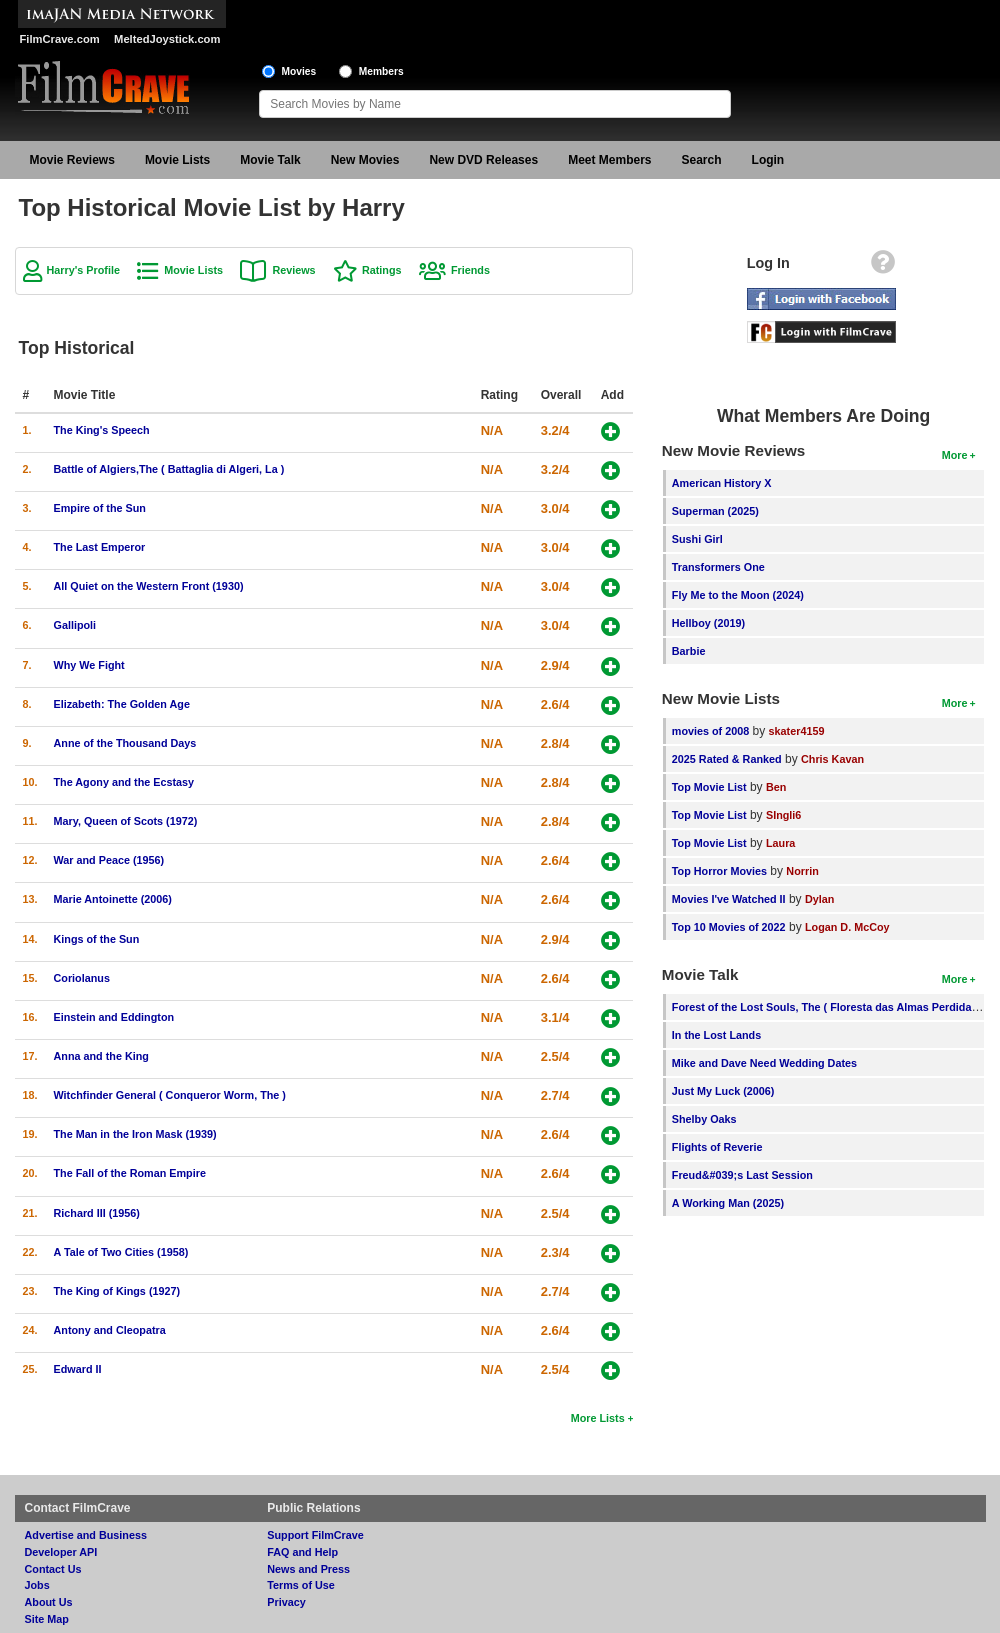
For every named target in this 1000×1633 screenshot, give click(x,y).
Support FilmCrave (315, 1535)
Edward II (78, 1369)
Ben (776, 787)
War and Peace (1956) (109, 860)
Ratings (382, 270)
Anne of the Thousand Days (125, 743)
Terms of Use (301, 1585)
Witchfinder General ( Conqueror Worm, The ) (170, 1095)
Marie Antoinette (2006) (113, 899)
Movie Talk (270, 160)
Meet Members (609, 160)
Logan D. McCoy (847, 927)
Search (702, 160)
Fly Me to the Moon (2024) (738, 595)
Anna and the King (101, 1056)
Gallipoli (75, 625)
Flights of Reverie (717, 1147)
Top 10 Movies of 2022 (729, 927)
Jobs (37, 1585)
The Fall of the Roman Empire (130, 1173)
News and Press (308, 1569)
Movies (299, 71)
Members (381, 71)
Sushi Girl (697, 539)
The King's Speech (102, 430)
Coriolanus (82, 978)
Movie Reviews (72, 160)
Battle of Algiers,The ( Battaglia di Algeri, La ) (169, 469)
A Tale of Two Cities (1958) (121, 1252)
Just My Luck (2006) (723, 1091)
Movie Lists (177, 160)
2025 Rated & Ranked (727, 759)
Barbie (689, 651)
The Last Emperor (100, 547)
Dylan (819, 899)
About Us (49, 1602)
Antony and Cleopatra (110, 1330)
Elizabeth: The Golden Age (122, 704)
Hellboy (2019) (708, 623)
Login (768, 160)
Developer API (61, 1552)
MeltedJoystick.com (167, 39)
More (955, 455)
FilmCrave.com (60, 39)
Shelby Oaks (704, 1119)
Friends (470, 270)
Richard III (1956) (97, 1213)
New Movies (365, 160)
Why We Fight (89, 665)
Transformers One (718, 567)
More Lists (598, 1418)
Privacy (286, 1602)
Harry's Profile (83, 270)
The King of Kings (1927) (117, 1291)
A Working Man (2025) (728, 1203)
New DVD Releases (483, 160)
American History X (722, 483)
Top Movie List (709, 787)
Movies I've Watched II (729, 899)
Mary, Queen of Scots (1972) (126, 821)
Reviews (293, 270)
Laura (780, 843)
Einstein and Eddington (114, 1017)
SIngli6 (783, 815)
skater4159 (797, 731)
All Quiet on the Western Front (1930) (149, 586)
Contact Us (53, 1569)
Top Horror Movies (719, 871)
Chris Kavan (832, 759)
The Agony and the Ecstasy (124, 782)
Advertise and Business (86, 1535)
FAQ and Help (302, 1552)
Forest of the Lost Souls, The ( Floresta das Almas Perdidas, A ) (834, 1007)
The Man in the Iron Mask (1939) (135, 1134)
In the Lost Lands (716, 1035)
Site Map (47, 1619)
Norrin (802, 871)
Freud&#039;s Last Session (742, 1175)
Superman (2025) (715, 511)
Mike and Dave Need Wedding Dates (764, 1063)
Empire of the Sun (100, 508)
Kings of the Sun (97, 939)
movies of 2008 (710, 731)
